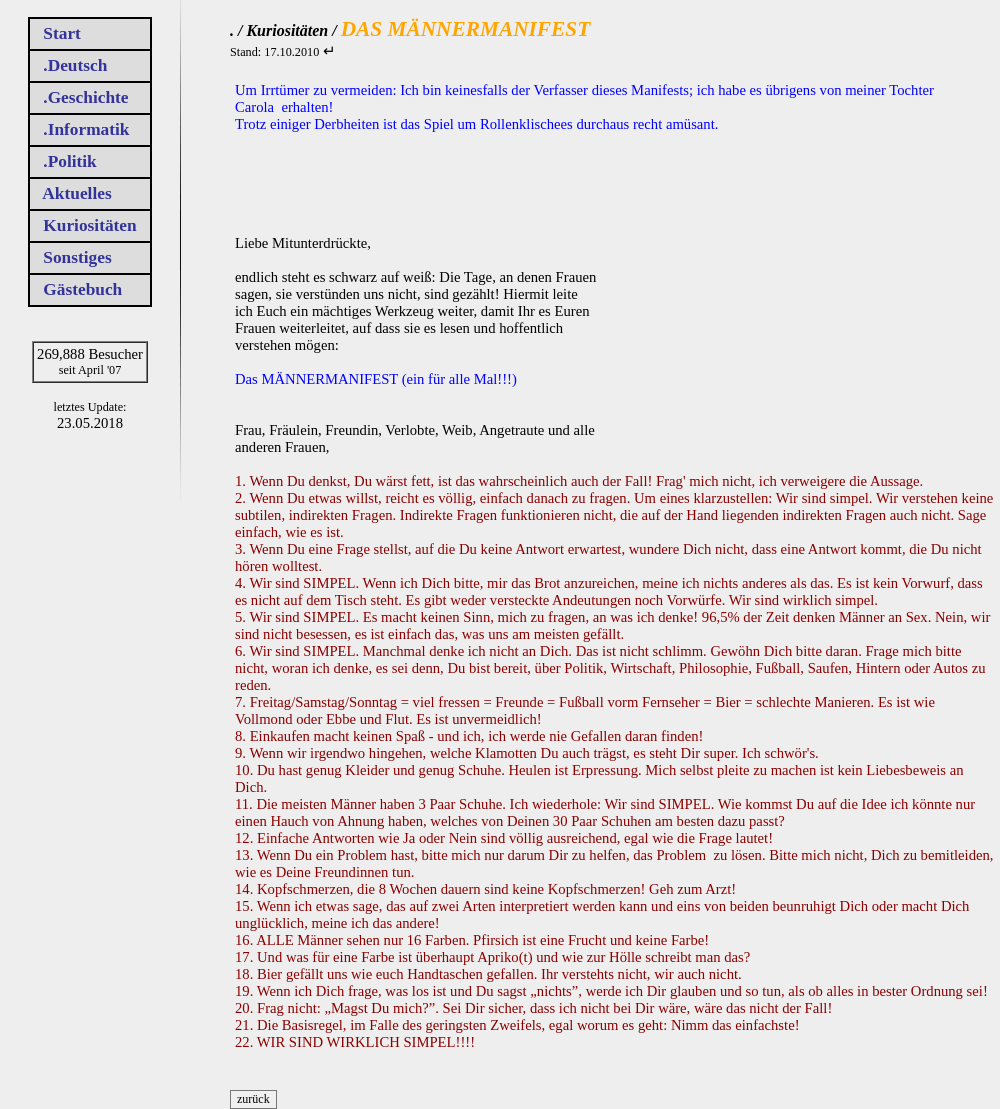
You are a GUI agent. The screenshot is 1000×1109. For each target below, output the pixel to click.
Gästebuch (83, 289)
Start (62, 33)
